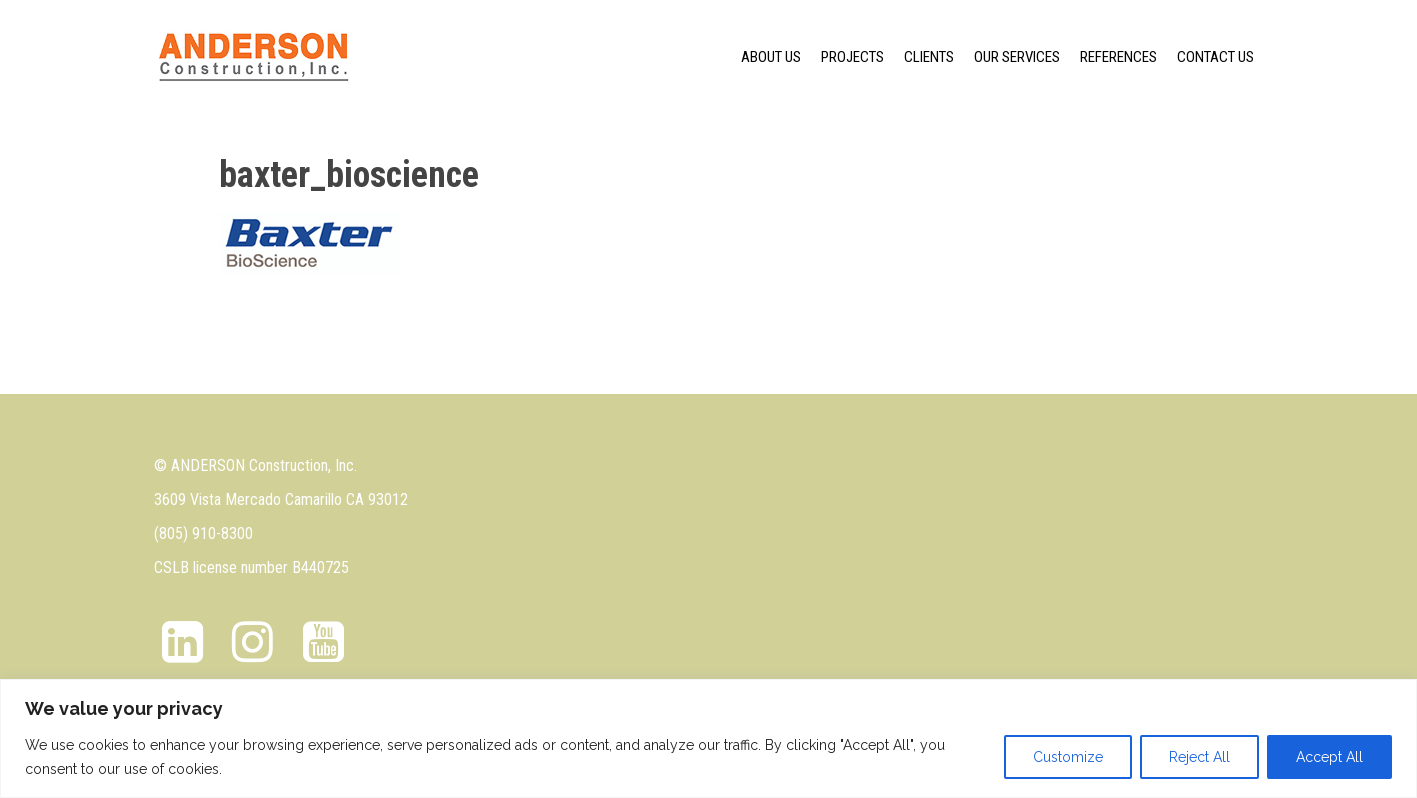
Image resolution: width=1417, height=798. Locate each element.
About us (771, 57)
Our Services (1017, 57)
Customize (1068, 757)
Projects (852, 57)
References (1118, 57)
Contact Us (1215, 57)
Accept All (1329, 757)
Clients (929, 57)
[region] (708, 738)
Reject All (1199, 757)
